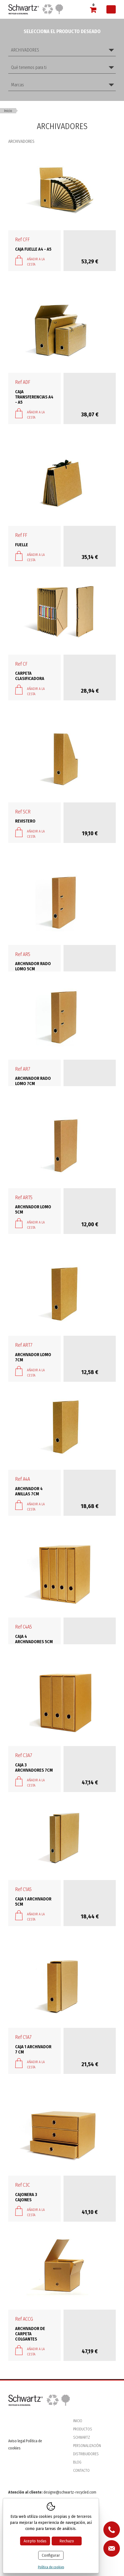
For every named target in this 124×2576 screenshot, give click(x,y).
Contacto (81, 2470)
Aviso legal (16, 2441)
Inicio (8, 111)
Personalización (87, 2445)
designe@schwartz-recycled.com (69, 2492)
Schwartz (81, 2437)
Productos (82, 2429)
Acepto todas (35, 2540)
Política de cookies (51, 2567)
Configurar (51, 2555)
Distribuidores (86, 2454)
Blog (77, 2462)
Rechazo (66, 2540)
